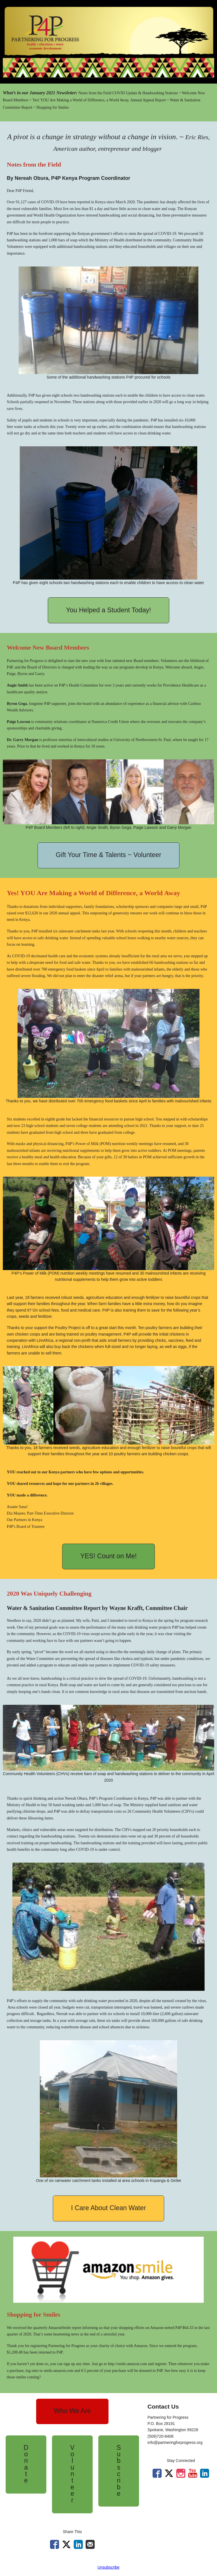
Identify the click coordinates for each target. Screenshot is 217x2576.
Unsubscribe (108, 2567)
